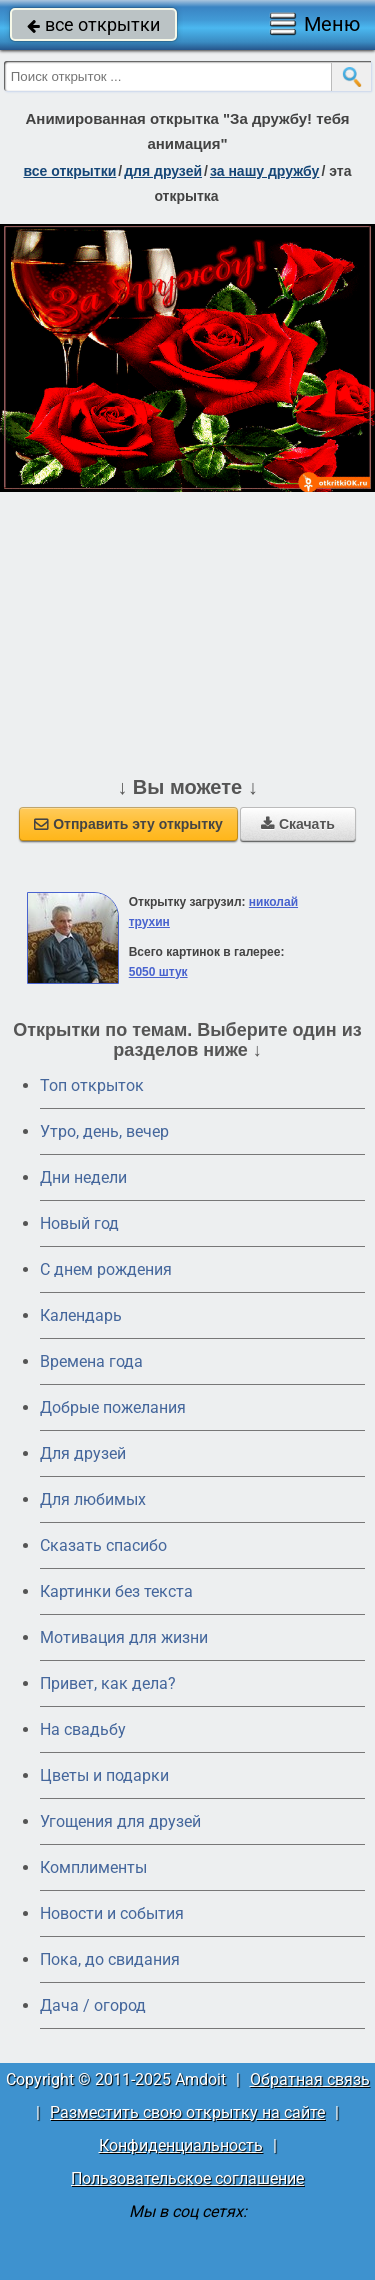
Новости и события (112, 1913)
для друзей (163, 171)
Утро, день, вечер (104, 1131)
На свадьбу (83, 1729)
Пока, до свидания (110, 1959)
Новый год (79, 1223)
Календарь (81, 1315)
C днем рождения (106, 1269)
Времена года (91, 1361)
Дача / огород (93, 2005)
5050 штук (158, 972)
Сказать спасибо (103, 1545)
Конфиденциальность (181, 2145)
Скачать (298, 824)
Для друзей (83, 1453)
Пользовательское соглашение (187, 2178)
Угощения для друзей (120, 1821)
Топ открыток (92, 1085)
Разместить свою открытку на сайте (187, 2112)
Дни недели (83, 1177)
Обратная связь (310, 2079)
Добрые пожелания (113, 1407)
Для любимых (93, 1499)
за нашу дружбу (264, 171)
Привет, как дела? (108, 1683)
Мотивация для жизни (124, 1637)
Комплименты (93, 1867)
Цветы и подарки (104, 1775)
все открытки (93, 24)
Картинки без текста (116, 1591)
